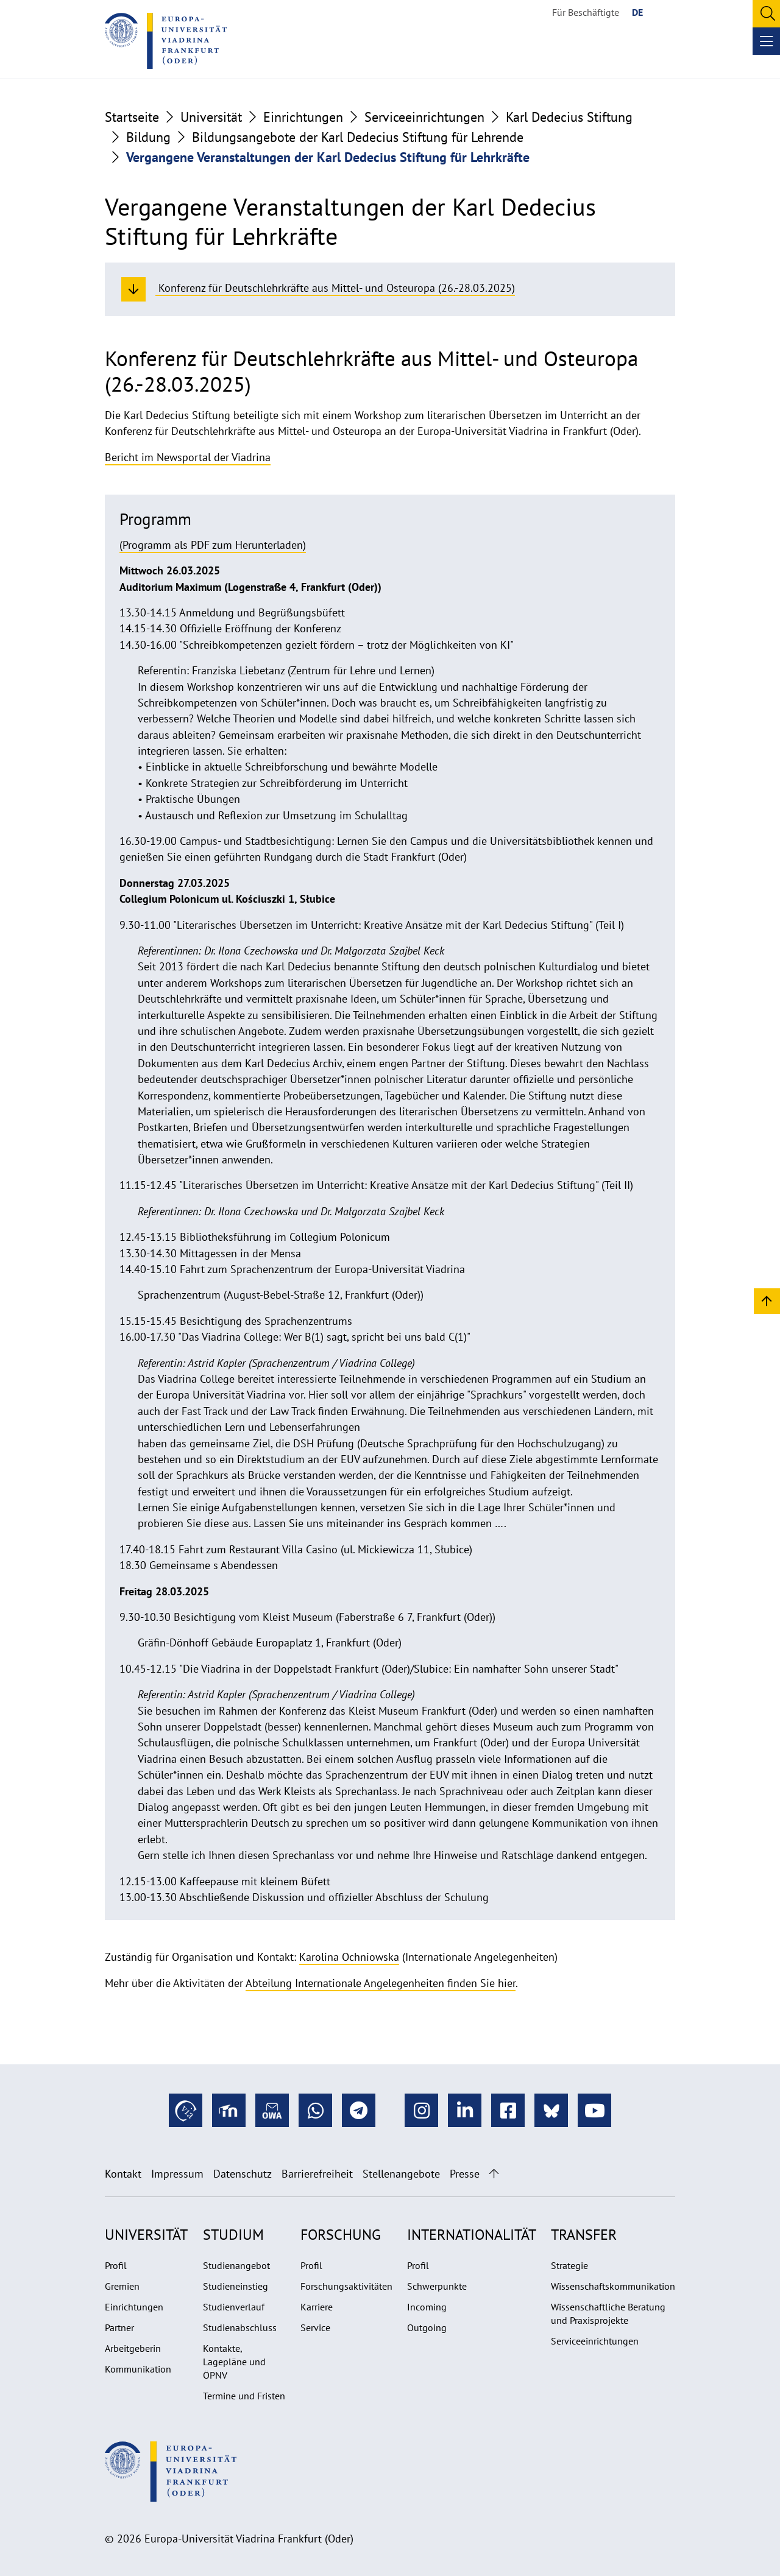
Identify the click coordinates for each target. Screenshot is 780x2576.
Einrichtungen (303, 116)
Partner (119, 2327)
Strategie (569, 2265)
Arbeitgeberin (133, 2348)
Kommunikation (138, 2369)
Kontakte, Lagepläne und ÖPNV (234, 2361)
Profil (116, 2265)
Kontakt (123, 2174)
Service (315, 2327)
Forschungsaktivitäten (346, 2286)
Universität (211, 116)
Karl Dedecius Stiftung (569, 116)
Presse (465, 2174)
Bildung (148, 137)
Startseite (132, 116)
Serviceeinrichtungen (424, 116)
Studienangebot (236, 2265)
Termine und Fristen (244, 2396)
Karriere (316, 2307)
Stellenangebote (401, 2174)
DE (637, 12)
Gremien (122, 2286)
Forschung (340, 2234)
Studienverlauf (233, 2307)
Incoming (427, 2307)
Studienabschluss (240, 2327)
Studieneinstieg (235, 2286)
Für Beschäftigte (585, 12)
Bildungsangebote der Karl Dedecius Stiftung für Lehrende (357, 137)
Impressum (177, 2174)
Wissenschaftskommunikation (613, 2286)
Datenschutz (242, 2174)
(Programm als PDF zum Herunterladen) (212, 545)
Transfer (584, 2234)
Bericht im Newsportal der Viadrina (188, 457)
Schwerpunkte (437, 2286)
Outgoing (427, 2327)
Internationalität (471, 2234)
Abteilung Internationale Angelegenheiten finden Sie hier (381, 1983)
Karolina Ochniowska (349, 1957)
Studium (233, 2234)
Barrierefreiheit (317, 2174)
